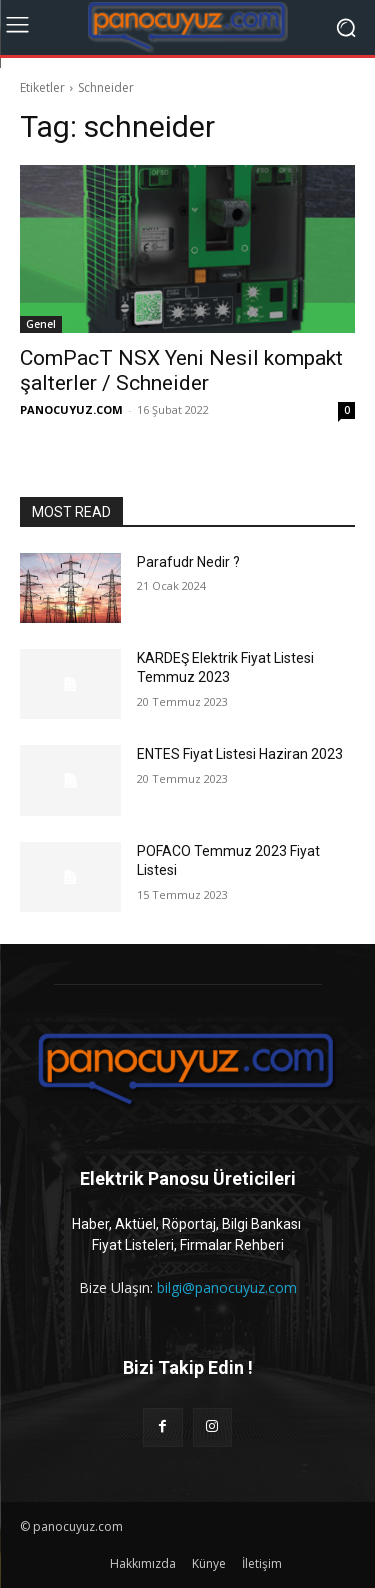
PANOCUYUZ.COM (71, 409)
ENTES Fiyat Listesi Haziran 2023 (240, 754)
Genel (41, 324)
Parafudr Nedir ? (188, 562)
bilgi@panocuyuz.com (227, 1287)
